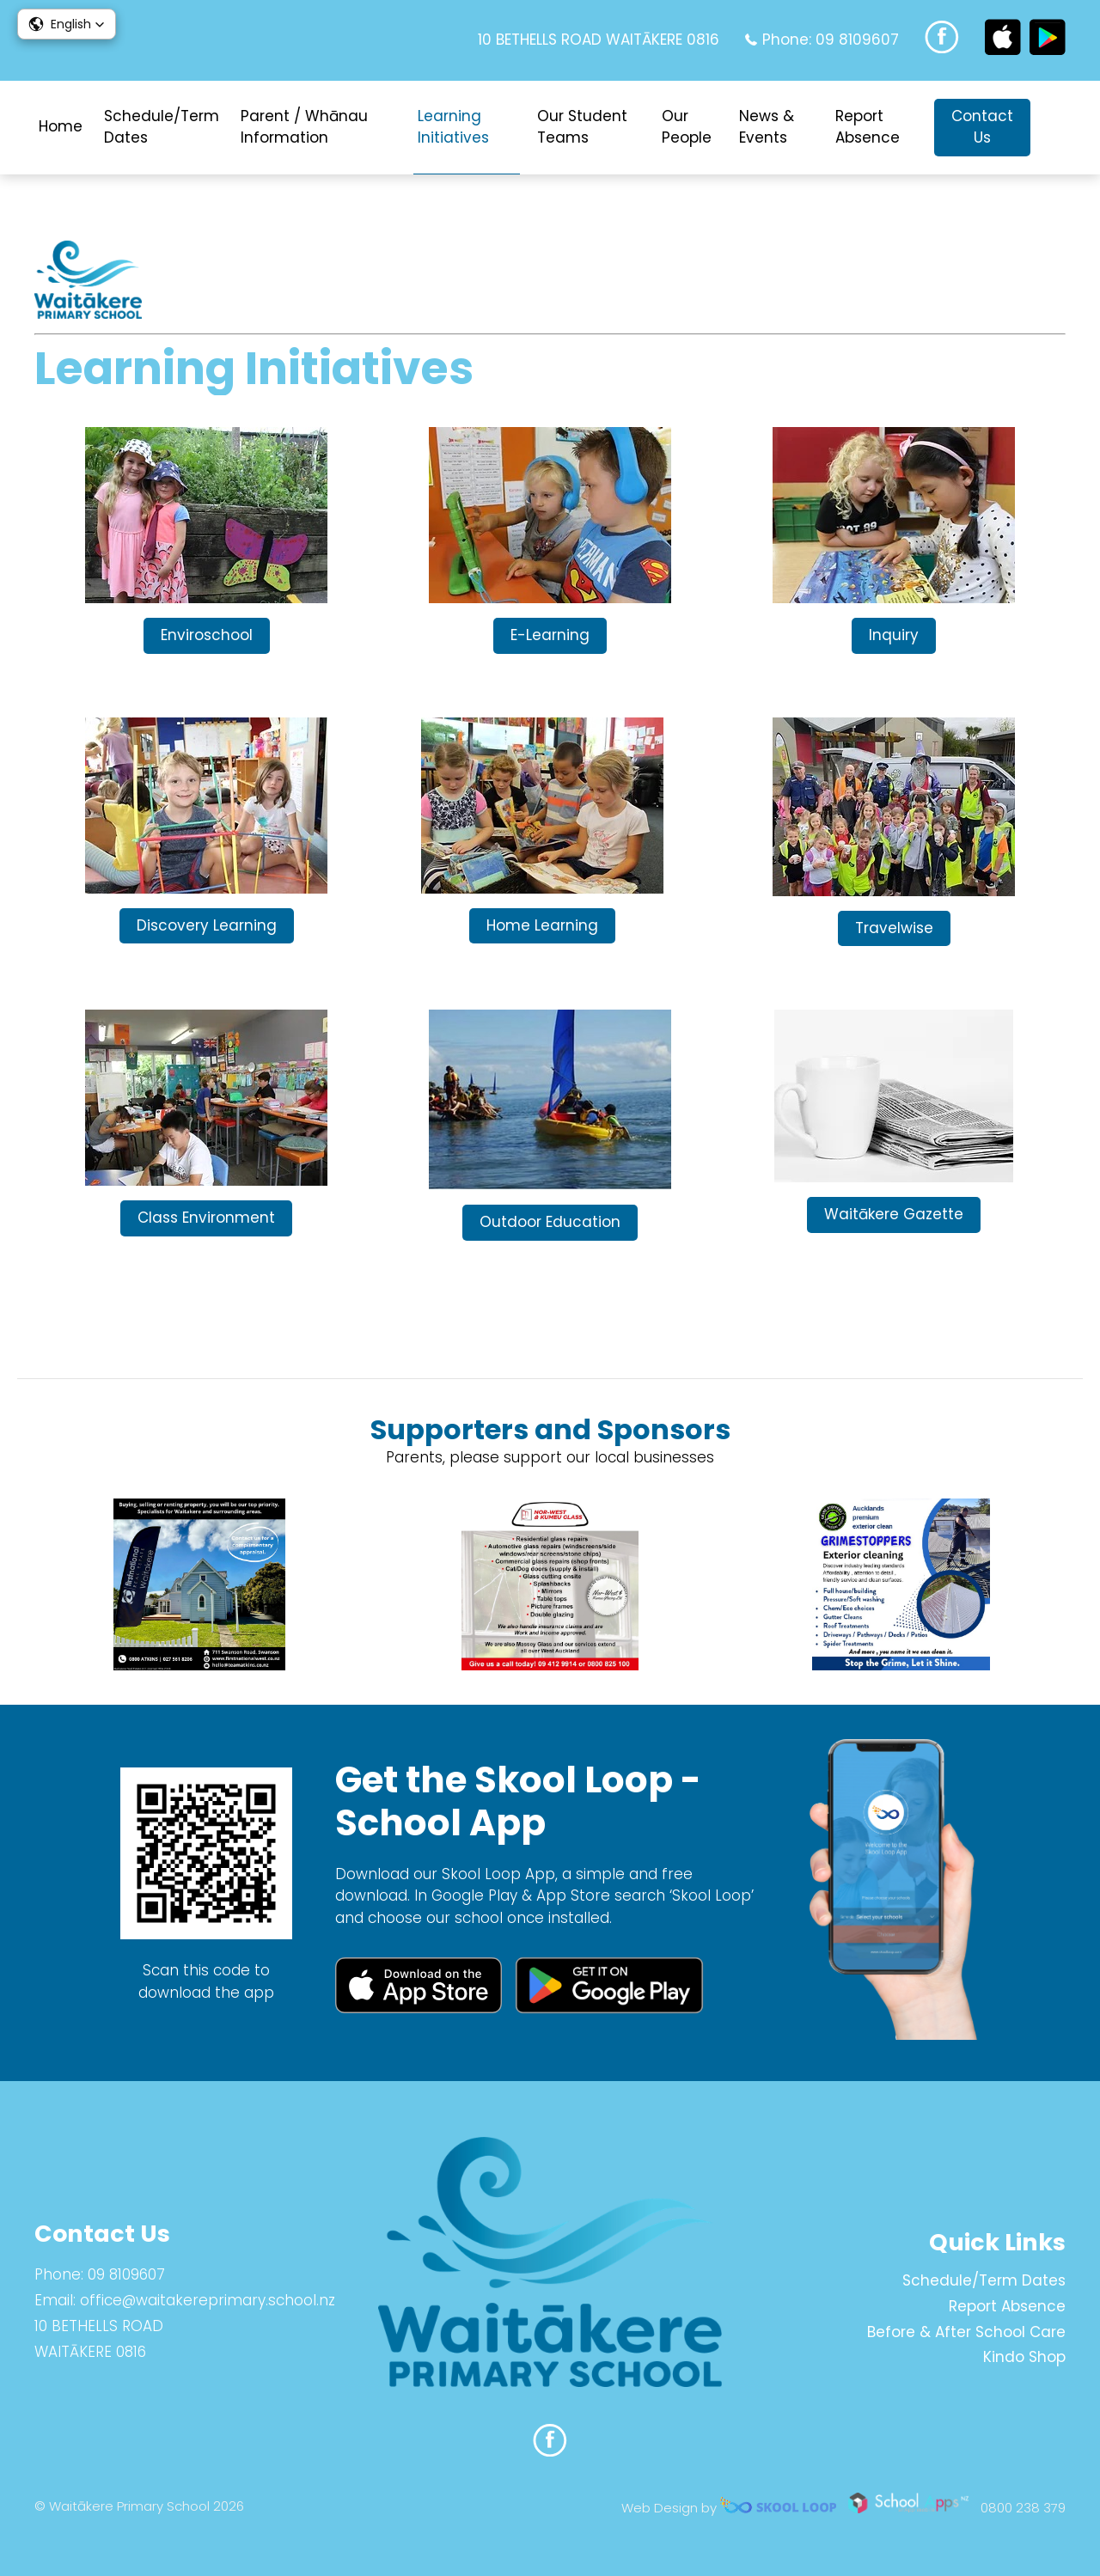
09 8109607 (857, 39)
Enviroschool (207, 635)
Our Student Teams (582, 127)
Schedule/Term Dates (161, 127)
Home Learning (542, 925)
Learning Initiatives (453, 127)
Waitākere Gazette (893, 1214)
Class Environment (206, 1217)
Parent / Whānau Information (304, 127)
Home (60, 126)
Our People (687, 127)
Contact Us (982, 127)
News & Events (766, 127)
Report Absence (867, 127)
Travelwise (894, 928)
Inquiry (894, 635)
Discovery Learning (207, 925)
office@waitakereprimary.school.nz (207, 2300)
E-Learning (550, 635)
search (1057, 128)
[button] (66, 24)
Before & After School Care (966, 2332)
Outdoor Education (550, 1222)
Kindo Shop (1024, 2357)
